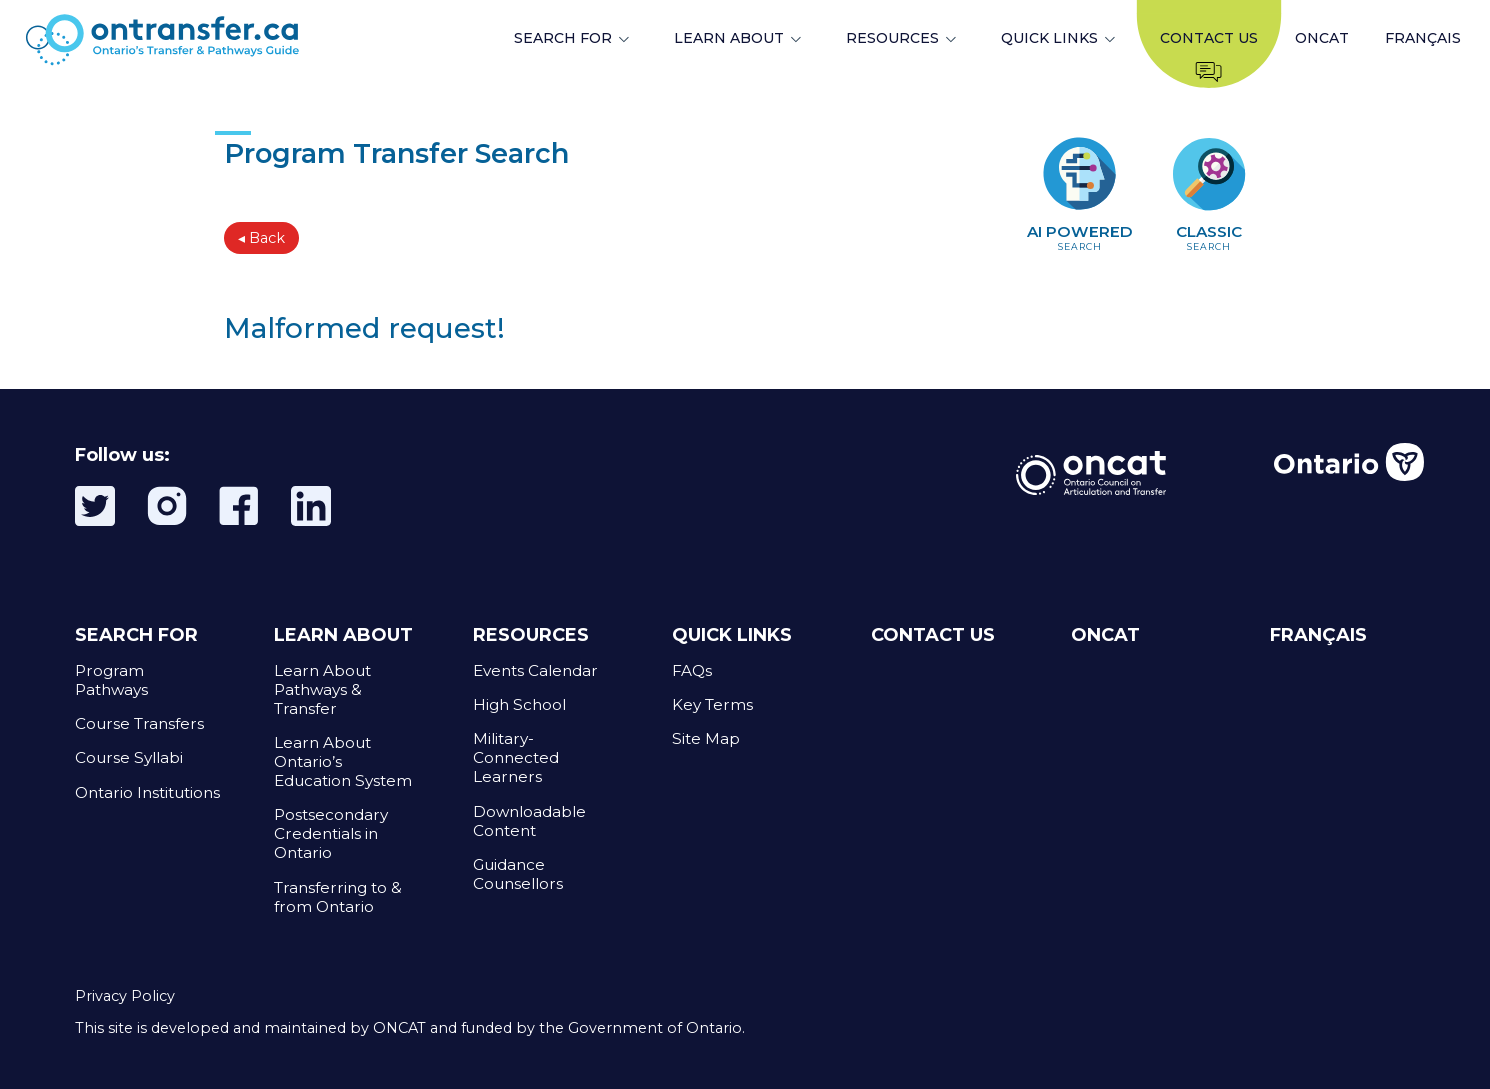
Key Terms (712, 704)
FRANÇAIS (1423, 38)
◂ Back (261, 238)
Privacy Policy (125, 996)
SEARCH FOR (563, 38)
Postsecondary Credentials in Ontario (331, 833)
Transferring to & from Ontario (338, 897)
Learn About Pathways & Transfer (322, 689)
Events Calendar (535, 670)
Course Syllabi (129, 757)
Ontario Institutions (147, 792)
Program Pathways (111, 680)
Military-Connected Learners (516, 757)
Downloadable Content (529, 821)
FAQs (692, 670)
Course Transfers (139, 723)
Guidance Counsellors (518, 874)
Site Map (706, 738)
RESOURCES (892, 38)
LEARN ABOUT (729, 38)
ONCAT (1322, 38)
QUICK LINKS (1049, 38)
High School (519, 704)
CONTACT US (933, 635)
